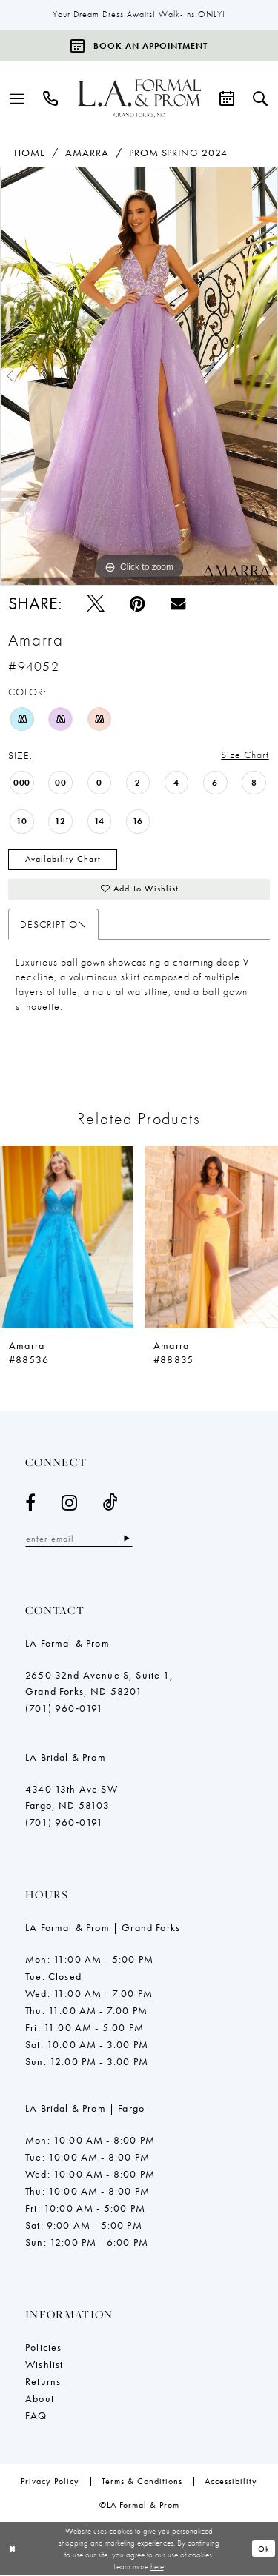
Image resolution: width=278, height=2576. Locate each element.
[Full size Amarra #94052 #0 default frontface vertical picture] (139, 377)
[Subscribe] (127, 1540)
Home (30, 152)
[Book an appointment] (139, 45)
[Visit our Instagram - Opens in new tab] (70, 1503)
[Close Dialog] (12, 2550)
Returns (43, 2382)
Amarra (87, 152)
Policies (43, 2348)
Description (53, 924)
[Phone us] (50, 98)
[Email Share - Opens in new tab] (178, 603)
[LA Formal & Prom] (139, 98)
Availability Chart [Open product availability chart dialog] (63, 860)
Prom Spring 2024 (178, 152)
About (39, 2399)
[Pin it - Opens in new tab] (137, 604)
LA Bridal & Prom (65, 1757)
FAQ (36, 2416)
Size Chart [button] (245, 755)
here (157, 2567)
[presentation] (66, 1237)
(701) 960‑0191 (64, 1709)
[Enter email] (79, 1540)
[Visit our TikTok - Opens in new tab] (111, 1503)
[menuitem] (17, 98)
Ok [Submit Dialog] (264, 2548)
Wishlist (44, 2365)
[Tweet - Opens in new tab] (96, 604)
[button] (17, 98)
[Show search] (260, 98)
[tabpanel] (139, 377)
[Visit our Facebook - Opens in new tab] (30, 1503)
